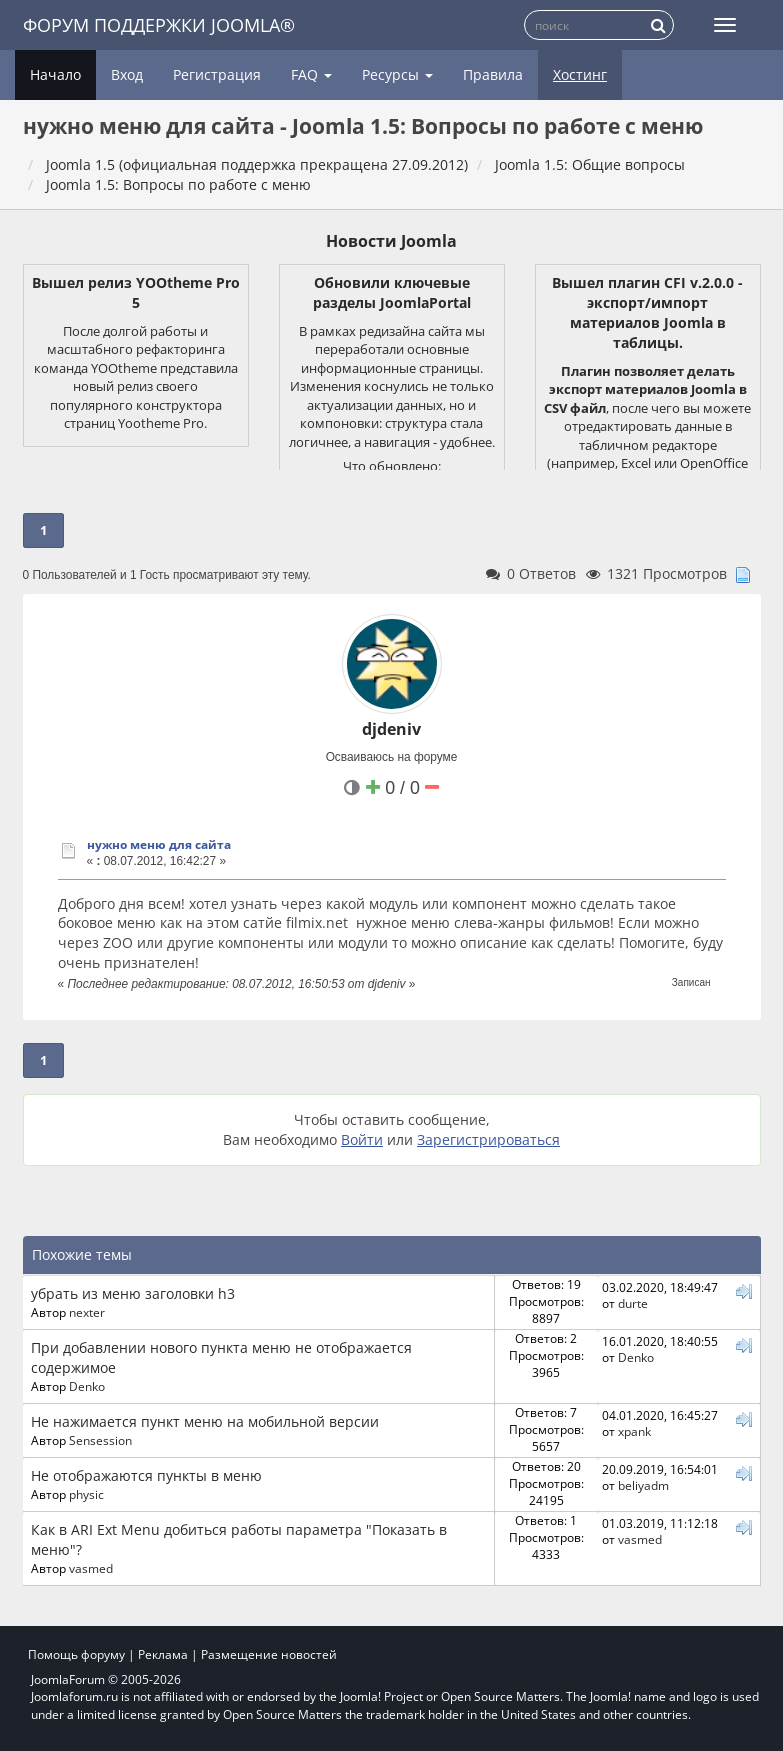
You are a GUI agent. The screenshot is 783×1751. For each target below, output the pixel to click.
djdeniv (391, 729)
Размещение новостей (269, 1654)
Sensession (100, 1440)
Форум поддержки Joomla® (159, 25)
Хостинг (580, 74)
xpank (634, 1431)
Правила (493, 74)
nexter (87, 1312)
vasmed (91, 1568)
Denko (87, 1386)
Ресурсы (397, 74)
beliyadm (643, 1485)
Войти (362, 1139)
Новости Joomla (391, 241)
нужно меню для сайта (159, 844)
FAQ (311, 74)
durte (633, 1303)
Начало (55, 74)
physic (86, 1494)
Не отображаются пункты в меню (146, 1475)
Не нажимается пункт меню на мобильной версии (205, 1421)
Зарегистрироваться (488, 1139)
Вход (127, 74)
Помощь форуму (76, 1654)
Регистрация (217, 74)
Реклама (163, 1654)
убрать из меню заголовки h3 (133, 1293)
